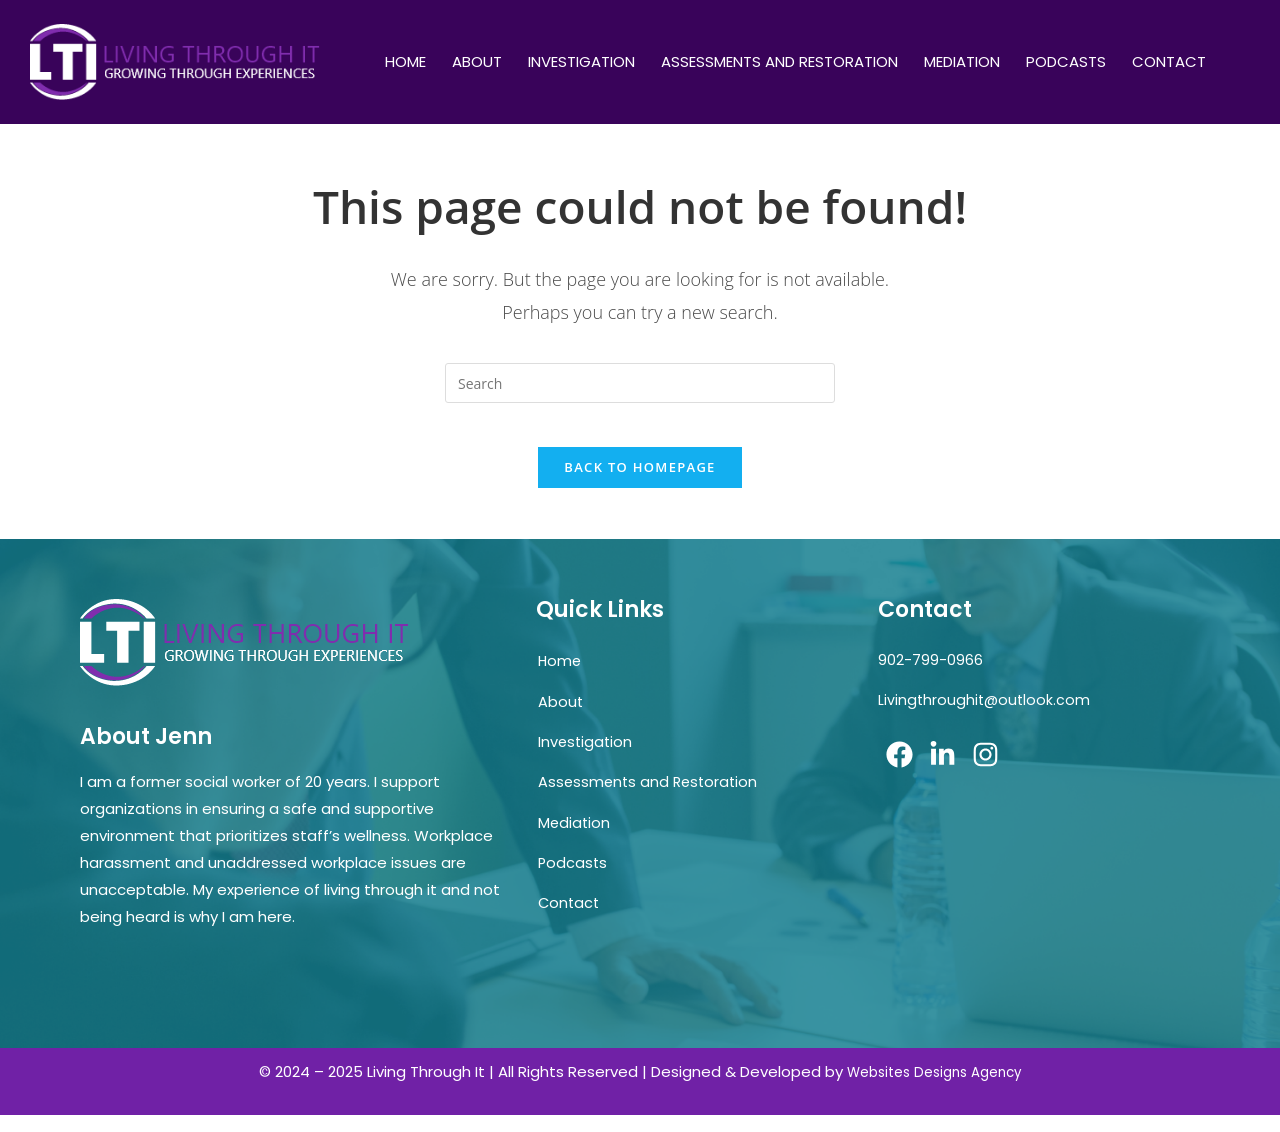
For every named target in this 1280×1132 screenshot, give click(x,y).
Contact (1169, 61)
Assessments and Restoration (779, 61)
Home (405, 61)
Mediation (962, 61)
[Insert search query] (640, 383)
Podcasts (1066, 61)
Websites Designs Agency (934, 1088)
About (477, 61)
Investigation (581, 61)
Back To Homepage (639, 484)
